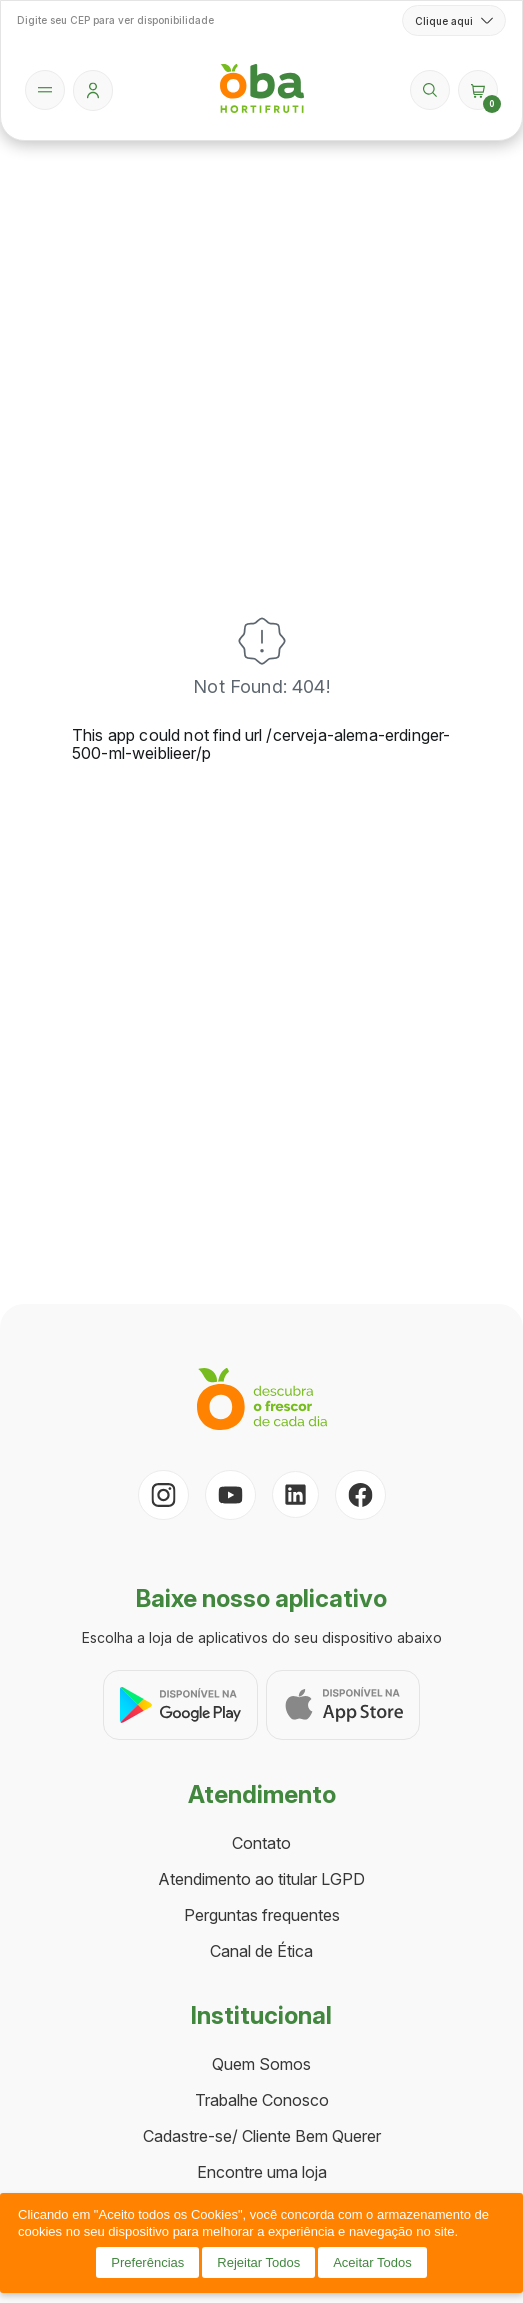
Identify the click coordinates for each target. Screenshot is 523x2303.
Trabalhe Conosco (262, 2100)
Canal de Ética (261, 1951)
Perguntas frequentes (262, 1915)
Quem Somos (261, 2064)
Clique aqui (454, 20)
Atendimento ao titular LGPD (261, 1879)
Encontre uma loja (262, 2172)
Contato (261, 1843)
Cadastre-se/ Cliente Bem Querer (262, 2136)
